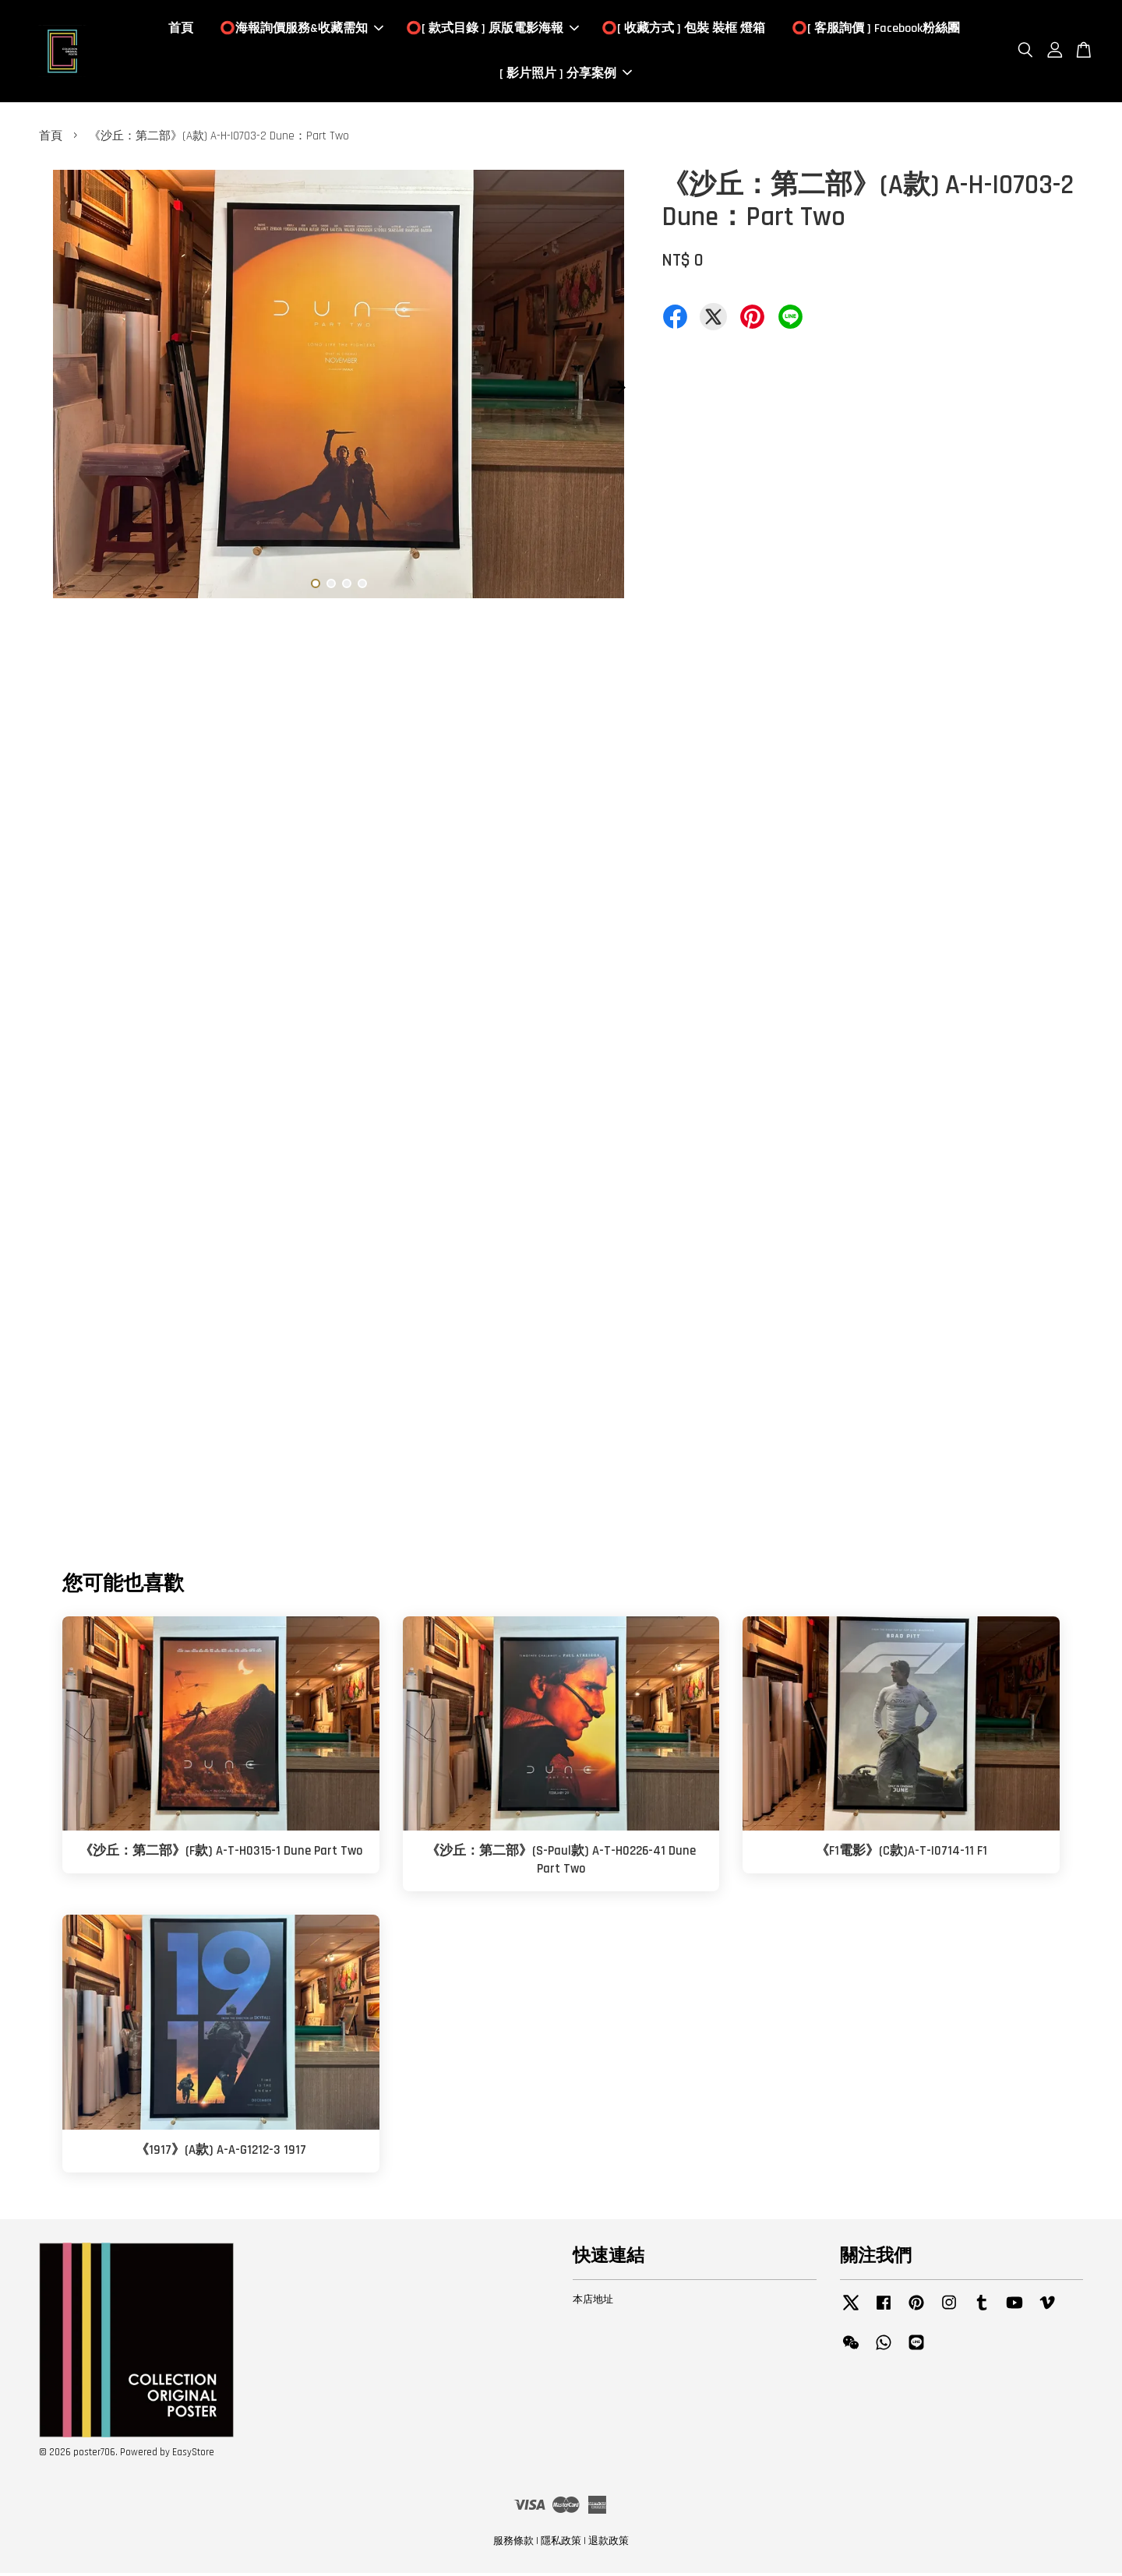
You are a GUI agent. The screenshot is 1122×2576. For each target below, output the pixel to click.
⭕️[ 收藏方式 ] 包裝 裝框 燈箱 (683, 30)
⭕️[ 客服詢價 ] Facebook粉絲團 (876, 30)
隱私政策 (561, 2543)
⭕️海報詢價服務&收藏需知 (301, 30)
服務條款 (513, 2543)
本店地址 (593, 2302)
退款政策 (608, 2543)
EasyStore (193, 2454)
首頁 (180, 30)
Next (617, 389)
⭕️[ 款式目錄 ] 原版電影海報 (492, 30)
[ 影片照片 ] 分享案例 (565, 74)
